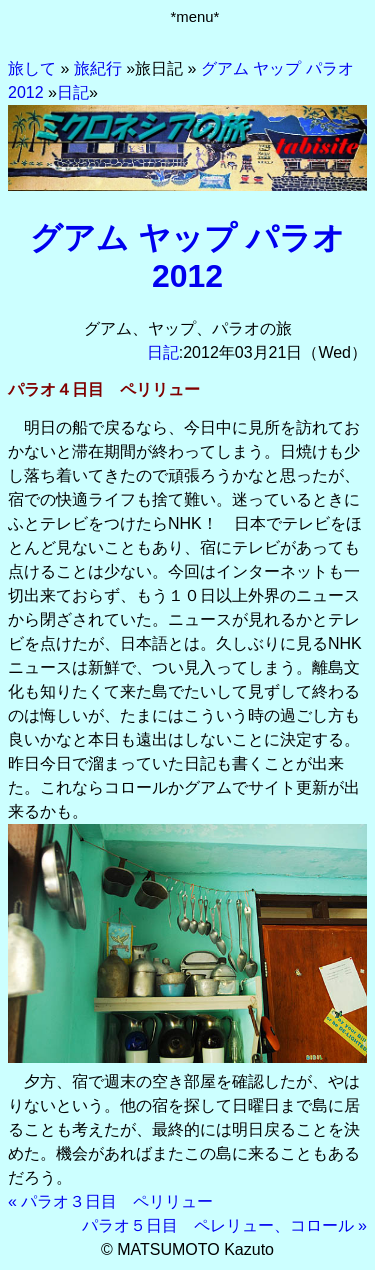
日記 (73, 92)
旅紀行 (98, 68)
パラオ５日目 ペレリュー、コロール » (224, 1225)
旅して (32, 68)
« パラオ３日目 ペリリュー (110, 1201)
